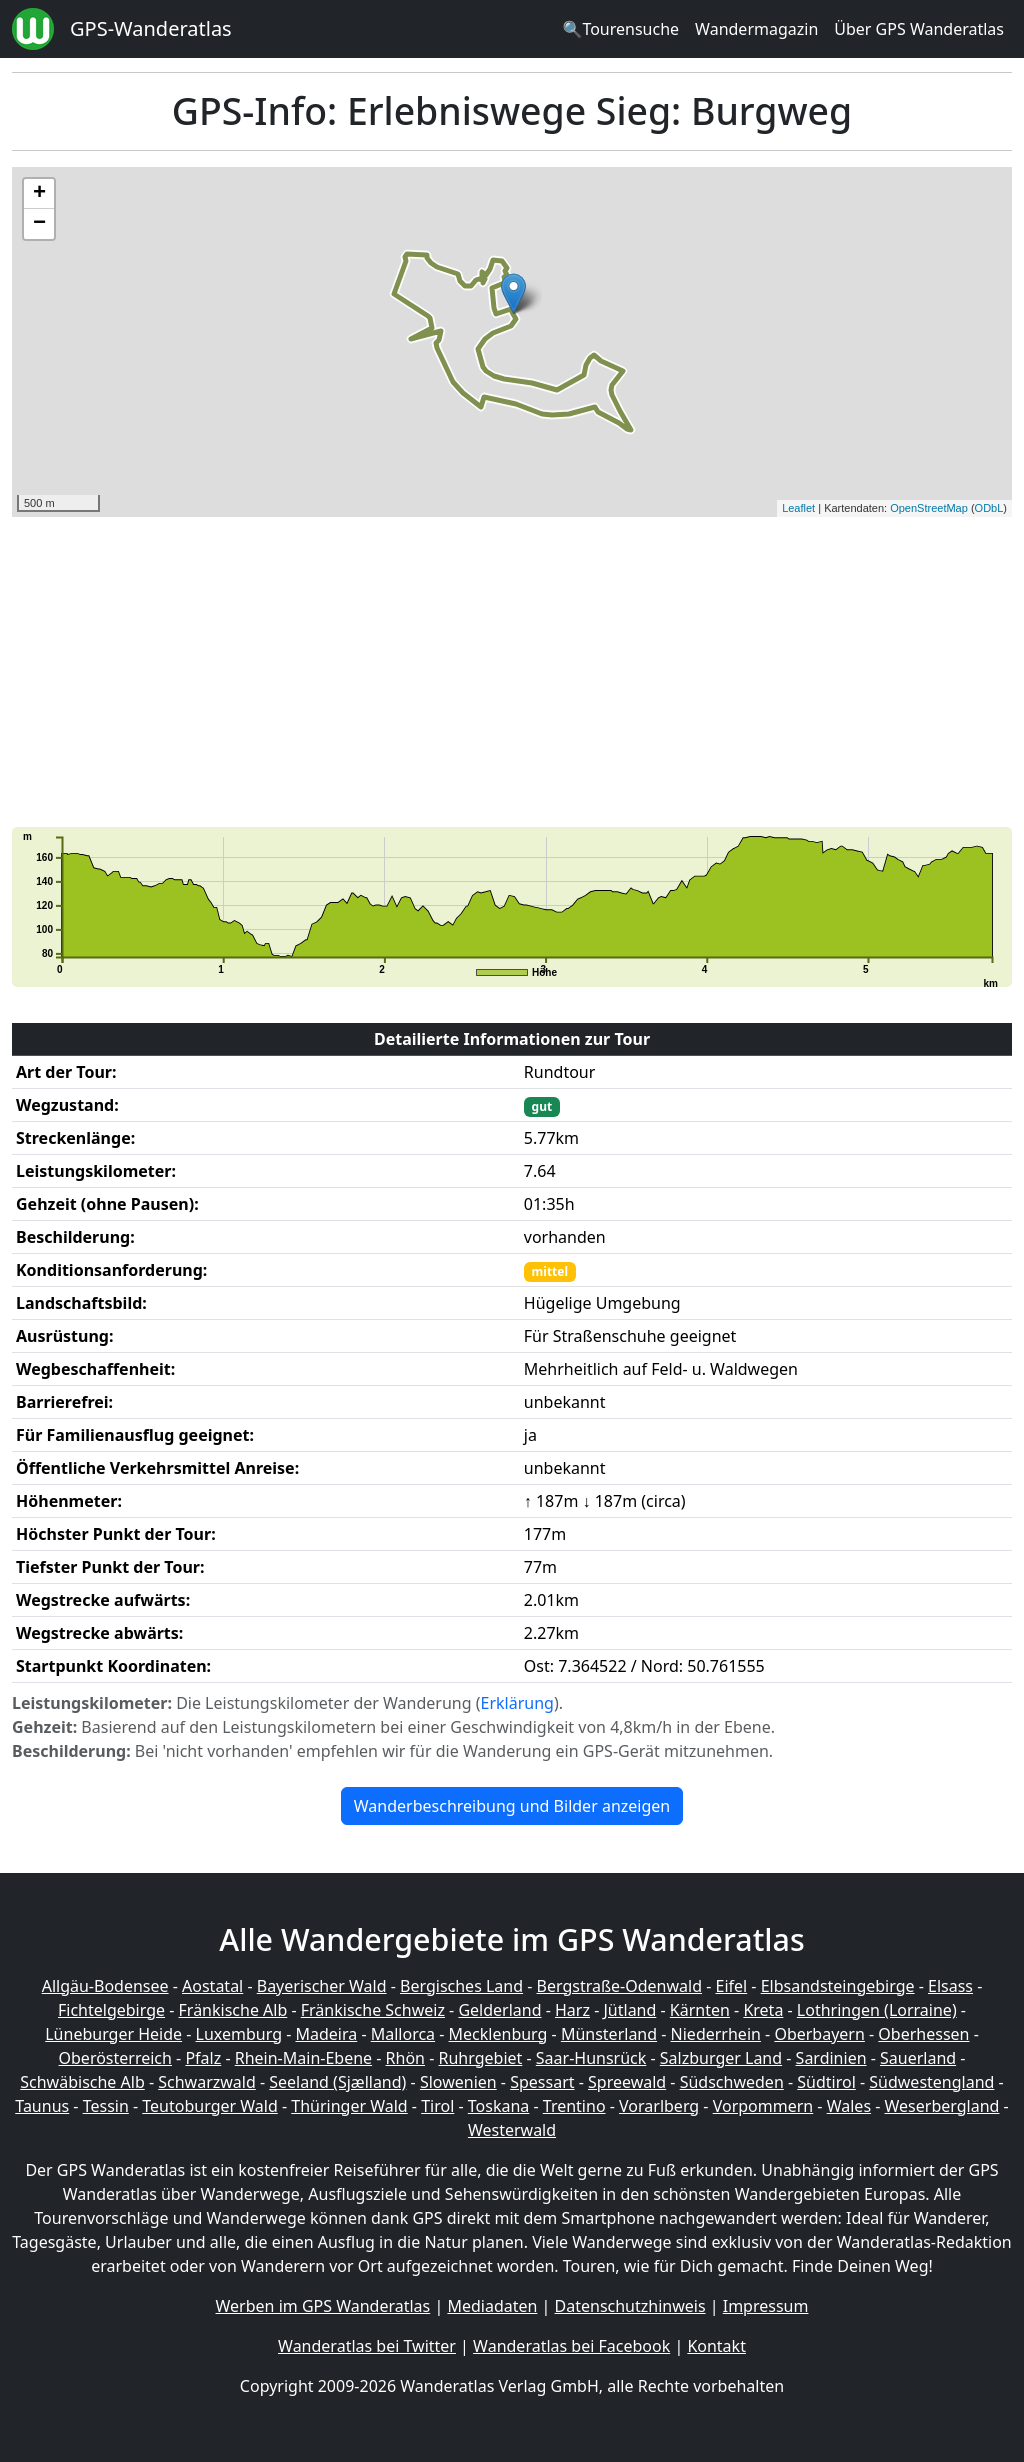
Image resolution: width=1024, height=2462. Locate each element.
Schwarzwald (207, 2082)
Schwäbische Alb (82, 2082)
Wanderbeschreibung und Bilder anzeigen (512, 1806)
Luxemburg (239, 2034)
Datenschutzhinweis (630, 2306)
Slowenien (458, 2082)
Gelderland (499, 2010)
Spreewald (627, 2082)
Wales (849, 2106)
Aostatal (212, 1986)
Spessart (542, 2082)
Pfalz (203, 2058)
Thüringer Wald (349, 2106)
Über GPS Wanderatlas (919, 29)
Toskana (499, 2106)
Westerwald (512, 2130)
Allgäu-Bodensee (105, 1986)
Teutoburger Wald (209, 2106)
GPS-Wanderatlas (151, 28)
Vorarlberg (659, 2106)
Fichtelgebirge (111, 2010)
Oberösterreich (115, 2058)
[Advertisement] (512, 672)
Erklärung (517, 1703)
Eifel (732, 1986)
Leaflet (798, 508)
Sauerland (918, 2058)
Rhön (405, 2058)
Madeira (326, 2034)
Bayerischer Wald (322, 1986)
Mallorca (403, 2034)
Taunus (42, 2106)
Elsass (950, 1986)
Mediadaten (492, 2306)
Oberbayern (819, 2034)
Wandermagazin (756, 29)
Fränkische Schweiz (373, 2010)
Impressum (766, 2306)
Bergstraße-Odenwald (619, 1986)
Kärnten (700, 2010)
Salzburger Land (721, 2058)
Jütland (629, 2010)
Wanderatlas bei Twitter (367, 2346)
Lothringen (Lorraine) (877, 2010)
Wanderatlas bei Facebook (571, 2346)
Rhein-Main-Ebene (303, 2058)
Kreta (763, 2010)
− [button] (39, 224)
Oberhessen (923, 2034)
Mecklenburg (498, 2034)
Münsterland (609, 2034)
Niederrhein (716, 2034)
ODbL (989, 508)
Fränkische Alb (233, 2010)
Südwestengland (931, 2082)
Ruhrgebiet (481, 2058)
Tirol (437, 2106)
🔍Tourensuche (620, 29)
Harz (572, 2010)
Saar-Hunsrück (591, 2058)
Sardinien (831, 2058)
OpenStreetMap (929, 508)
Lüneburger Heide (113, 2034)
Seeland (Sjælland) (337, 2082)
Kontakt (716, 2346)
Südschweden (732, 2082)
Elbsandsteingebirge (838, 1986)
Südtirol (826, 2082)
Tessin (106, 2106)
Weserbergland (942, 2106)
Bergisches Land (461, 1986)
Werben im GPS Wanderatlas (323, 2306)
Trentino (574, 2106)
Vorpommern (763, 2106)
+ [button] (39, 194)
